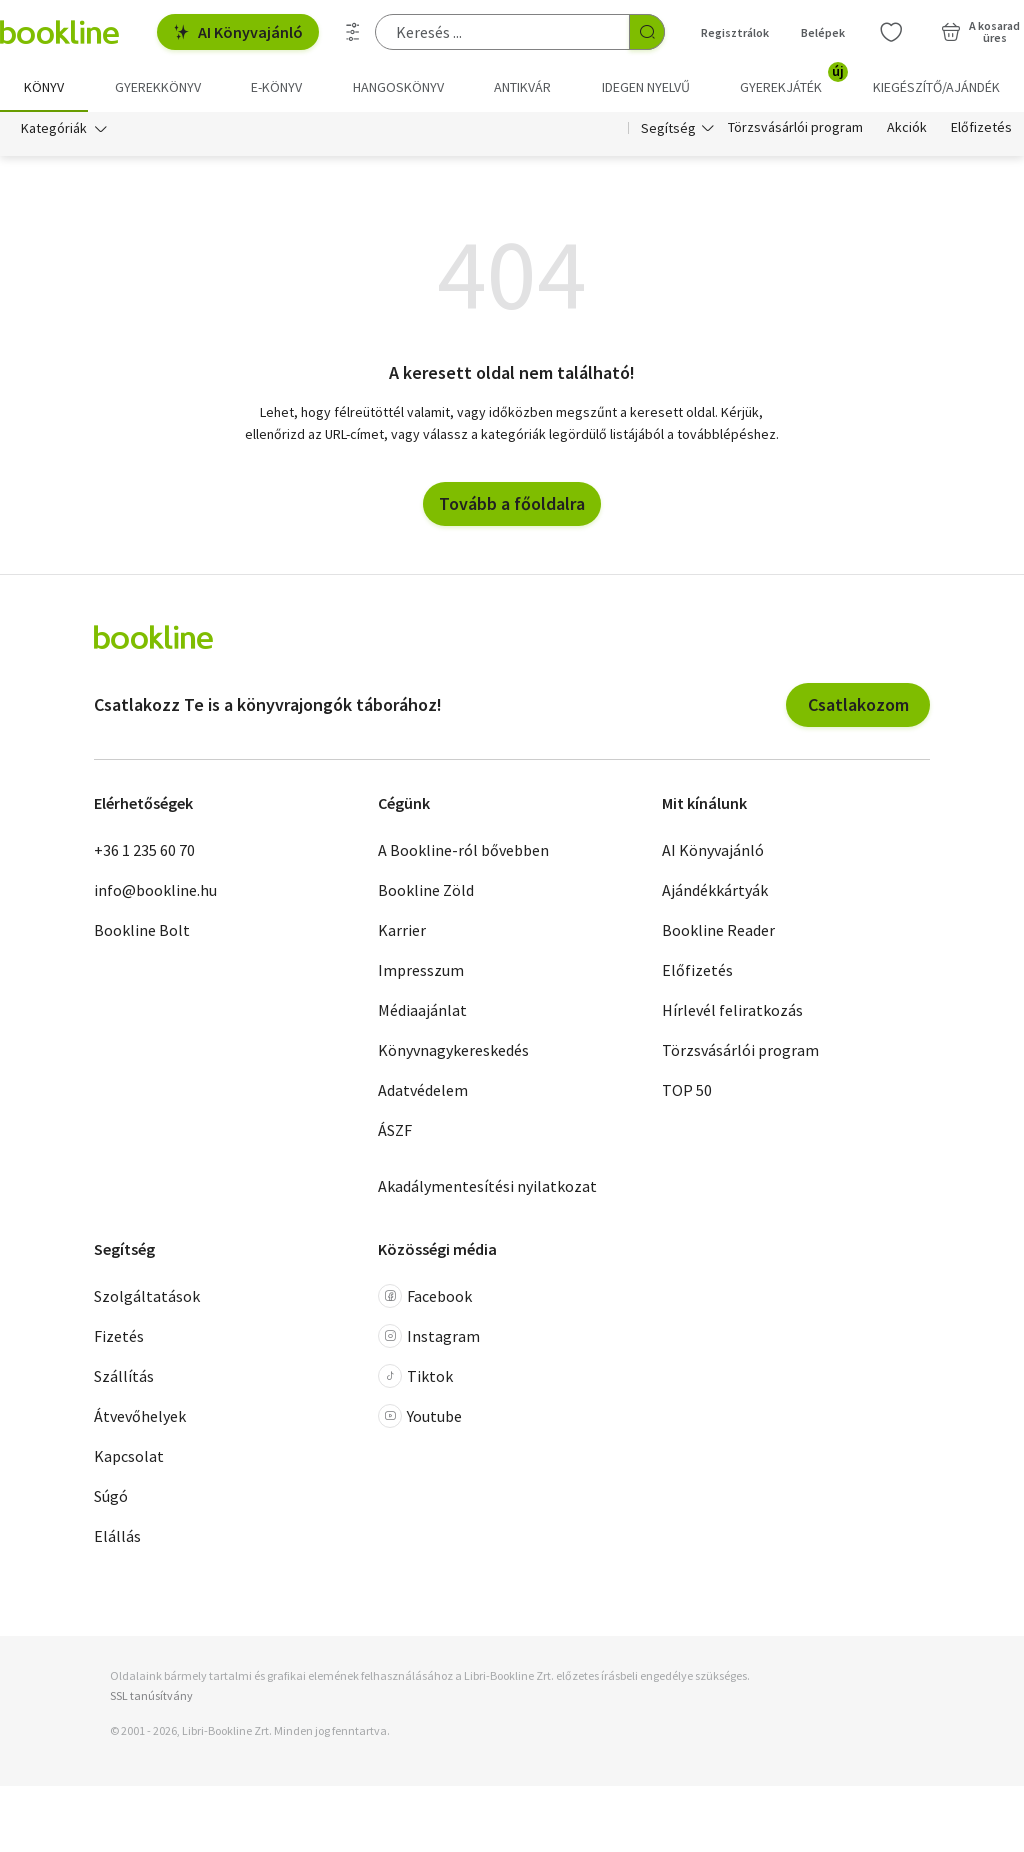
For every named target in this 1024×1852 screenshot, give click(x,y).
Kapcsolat (129, 1457)
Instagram (429, 1337)
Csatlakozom (858, 704)
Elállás (117, 1537)
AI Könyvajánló (238, 32)
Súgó (111, 1497)
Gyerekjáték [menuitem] (793, 80)
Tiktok (415, 1377)
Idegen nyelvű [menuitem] (646, 87)
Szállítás (124, 1377)
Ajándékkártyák (715, 890)
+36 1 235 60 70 (144, 850)
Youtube (420, 1417)
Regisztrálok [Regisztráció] (735, 32)
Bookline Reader (718, 930)
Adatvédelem (423, 1090)
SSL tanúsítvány (151, 1695)
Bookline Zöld (426, 890)
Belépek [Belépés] (823, 32)
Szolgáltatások (147, 1297)
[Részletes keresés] (353, 32)
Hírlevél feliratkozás (732, 1010)
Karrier (402, 930)
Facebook (425, 1297)
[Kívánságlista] (891, 32)
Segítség (668, 128)
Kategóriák (54, 128)
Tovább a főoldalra (512, 503)
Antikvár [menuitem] (522, 87)
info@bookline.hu (155, 890)
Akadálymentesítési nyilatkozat (487, 1186)
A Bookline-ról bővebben (463, 850)
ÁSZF (395, 1130)
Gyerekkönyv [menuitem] (158, 87)
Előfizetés (981, 128)
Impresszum (421, 970)
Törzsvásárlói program (795, 128)
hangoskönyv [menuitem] (398, 87)
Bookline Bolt (142, 930)
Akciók (907, 128)
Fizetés (119, 1337)
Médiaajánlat (422, 1010)
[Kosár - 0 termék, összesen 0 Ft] (980, 32)
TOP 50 (687, 1090)
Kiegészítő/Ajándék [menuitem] (936, 87)
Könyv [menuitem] (44, 87)
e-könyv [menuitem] (276, 87)
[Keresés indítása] (647, 32)
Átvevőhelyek (140, 1417)
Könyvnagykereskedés (453, 1050)
